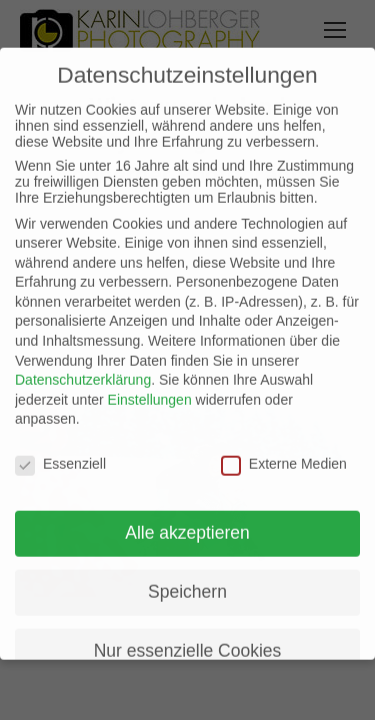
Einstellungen (150, 385)
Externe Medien (284, 449)
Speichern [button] (187, 577)
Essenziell (60, 449)
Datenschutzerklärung (83, 365)
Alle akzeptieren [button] (187, 518)
